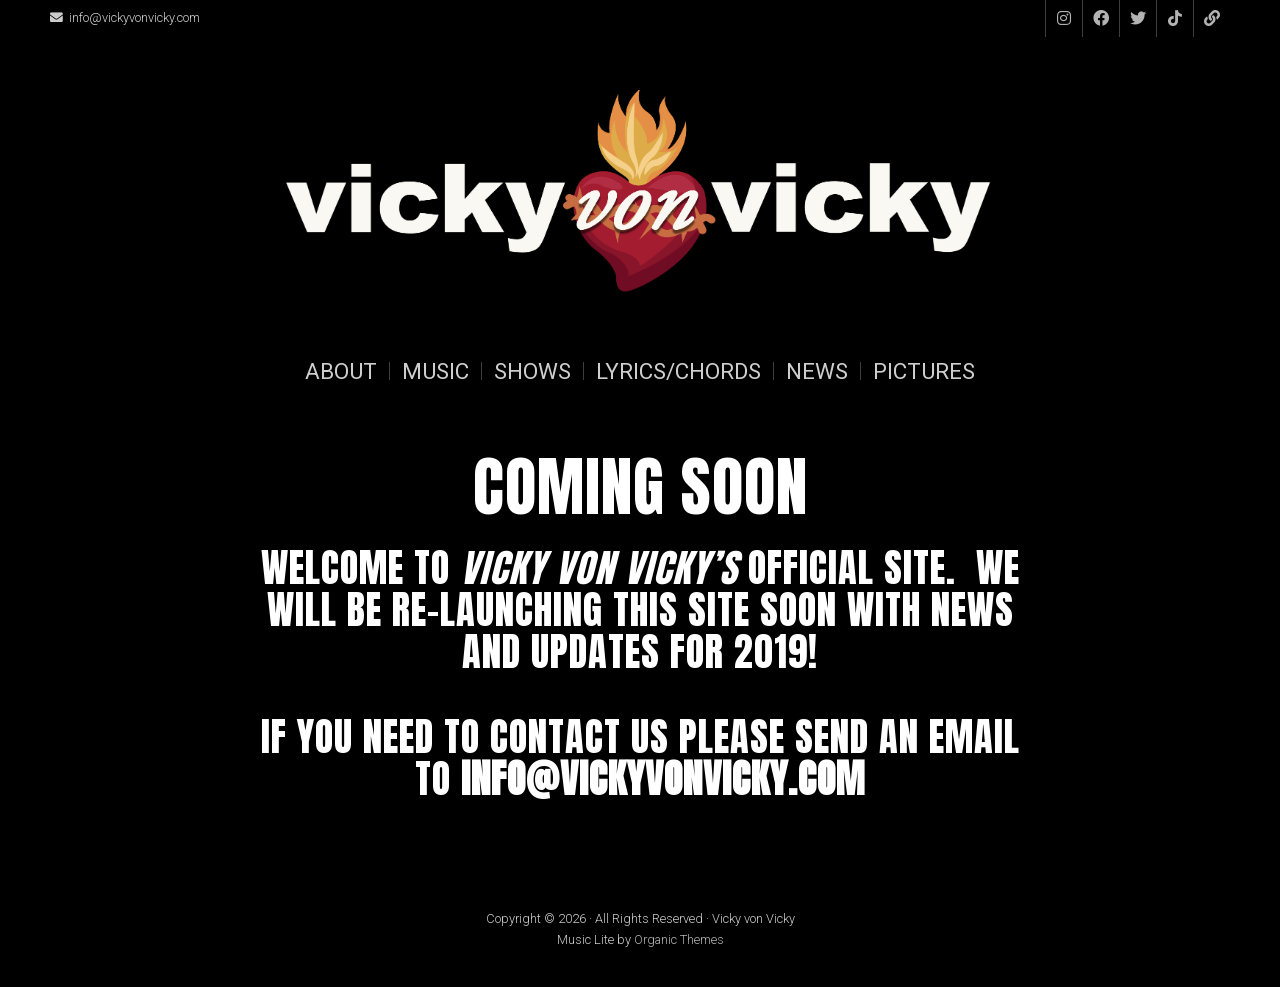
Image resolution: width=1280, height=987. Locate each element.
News (817, 371)
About (341, 371)
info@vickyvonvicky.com (134, 17)
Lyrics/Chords (678, 371)
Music (435, 371)
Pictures (924, 371)
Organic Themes (679, 939)
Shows (532, 371)
